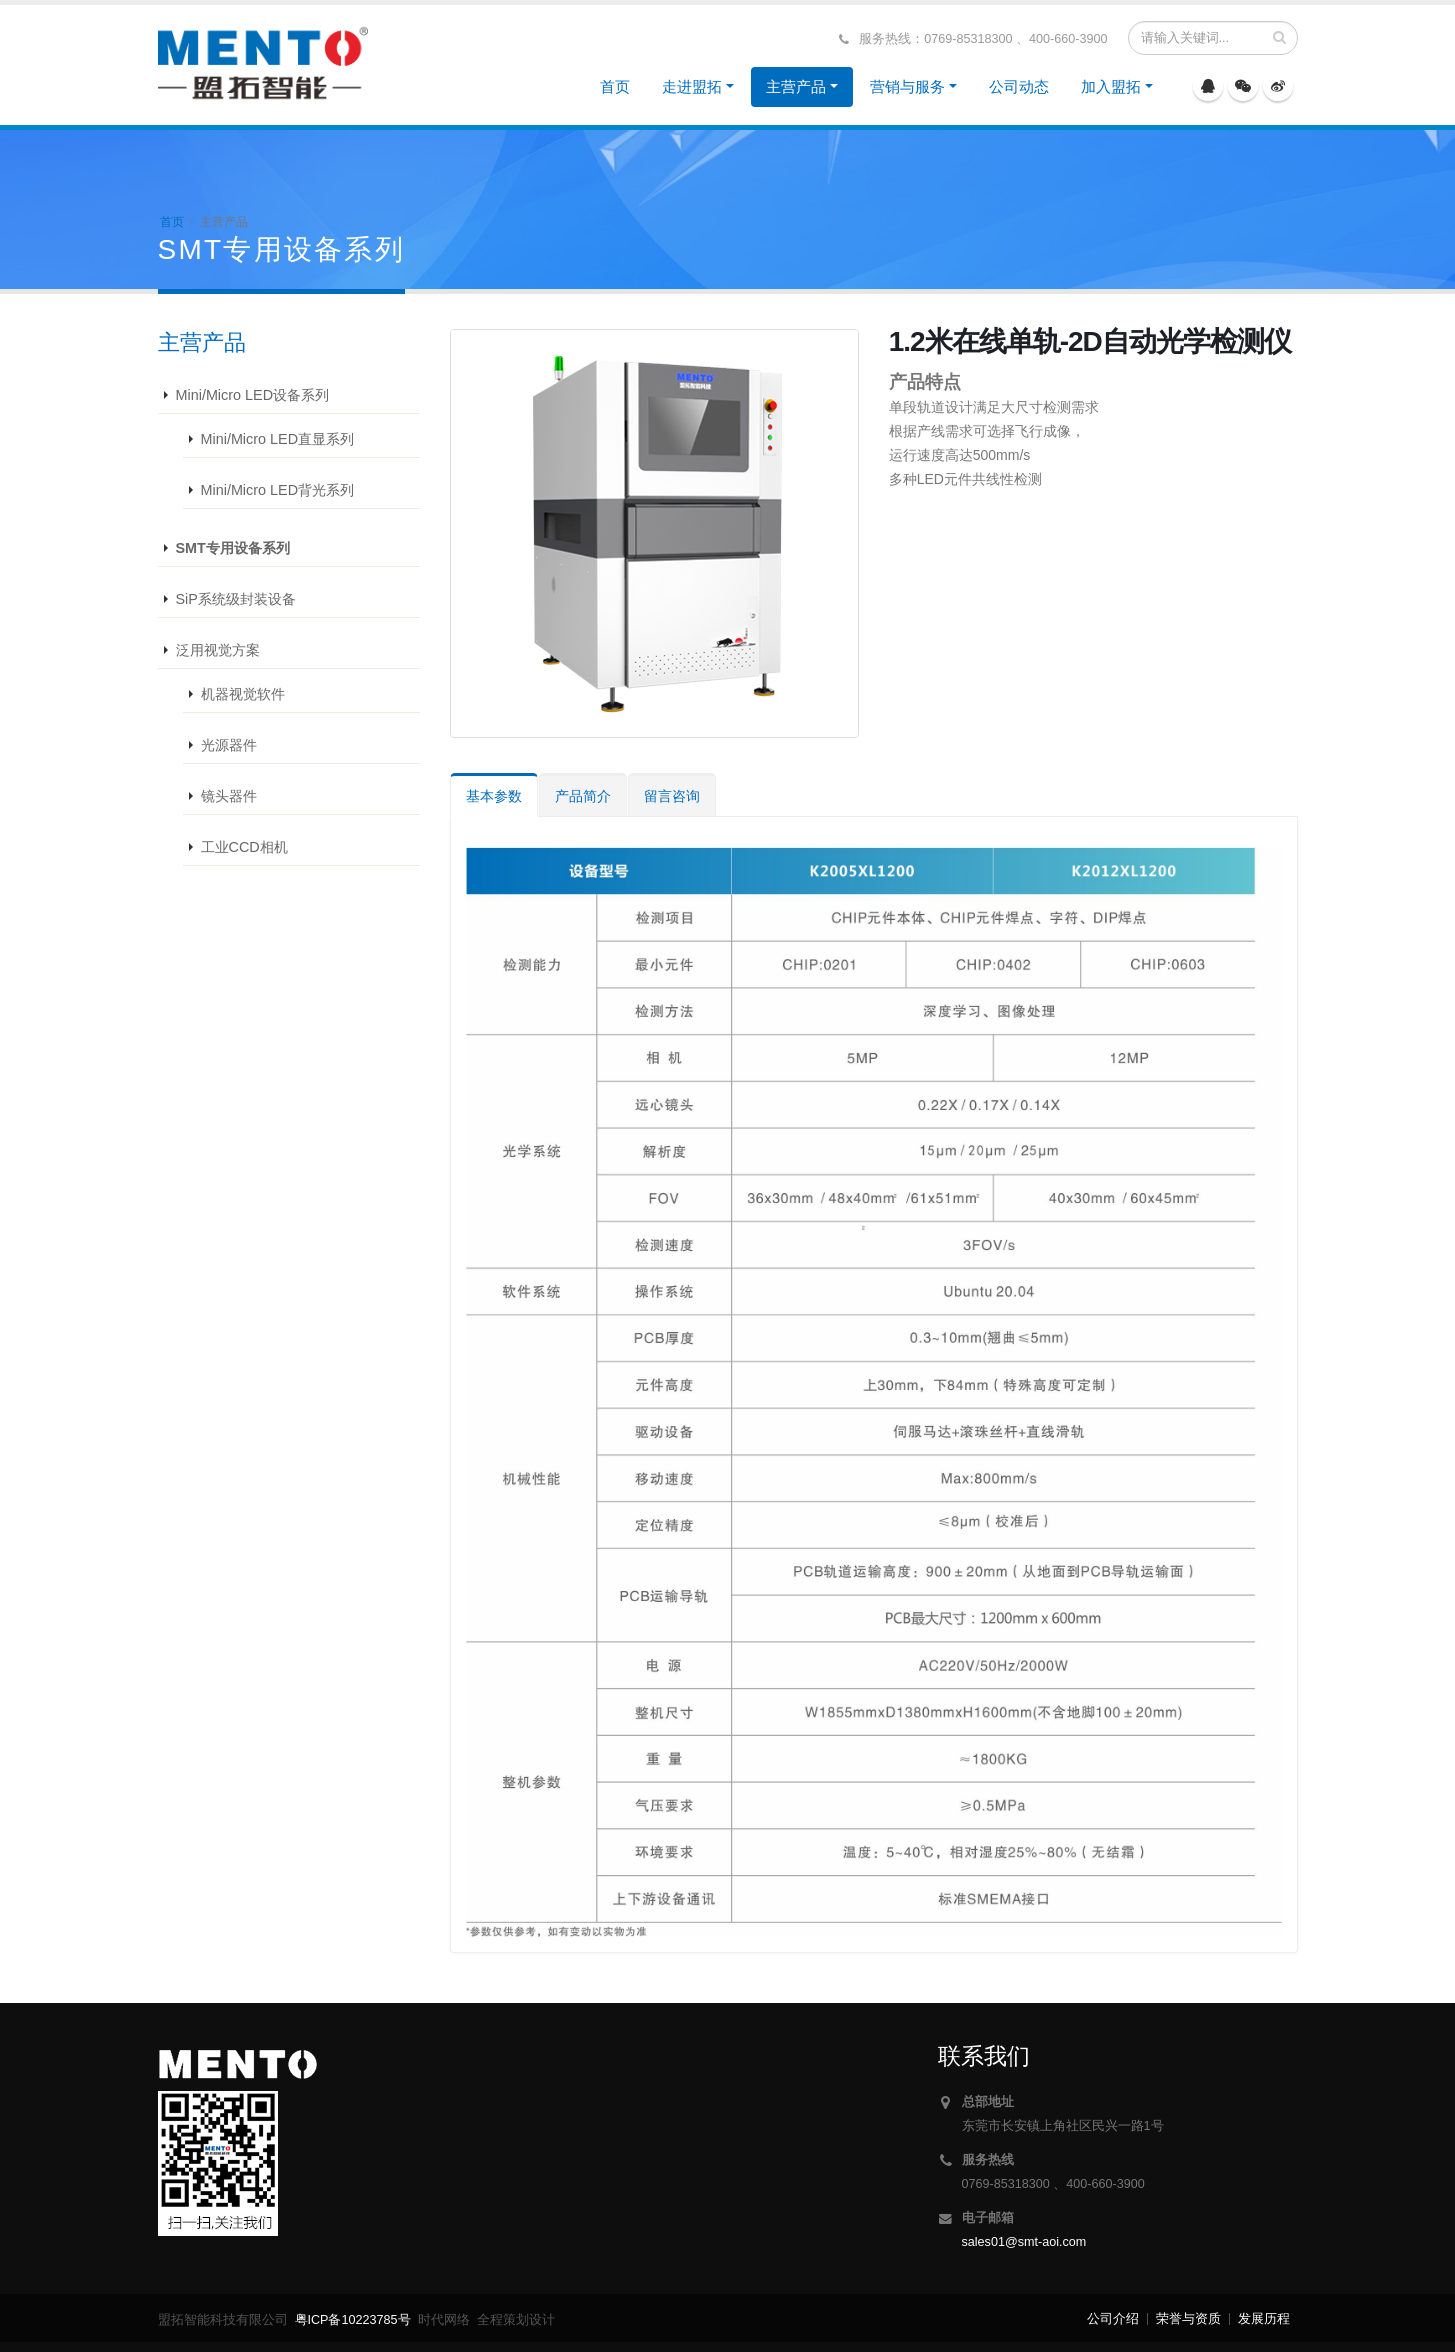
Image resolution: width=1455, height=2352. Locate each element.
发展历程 (1264, 2319)
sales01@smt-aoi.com (1024, 2242)
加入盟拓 (1111, 86)
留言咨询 (672, 796)
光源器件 (229, 745)
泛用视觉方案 (218, 650)
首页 (615, 86)
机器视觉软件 (243, 694)
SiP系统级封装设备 (236, 599)
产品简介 (583, 796)
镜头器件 (229, 796)
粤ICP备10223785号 (353, 2320)
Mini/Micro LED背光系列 (278, 490)
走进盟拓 (692, 86)
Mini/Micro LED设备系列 (253, 395)
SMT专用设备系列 (233, 548)
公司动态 (1019, 86)
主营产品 (796, 86)
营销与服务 (907, 86)
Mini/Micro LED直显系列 (278, 439)
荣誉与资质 (1188, 2319)
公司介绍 (1113, 2319)
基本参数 (494, 796)
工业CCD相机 (244, 847)
